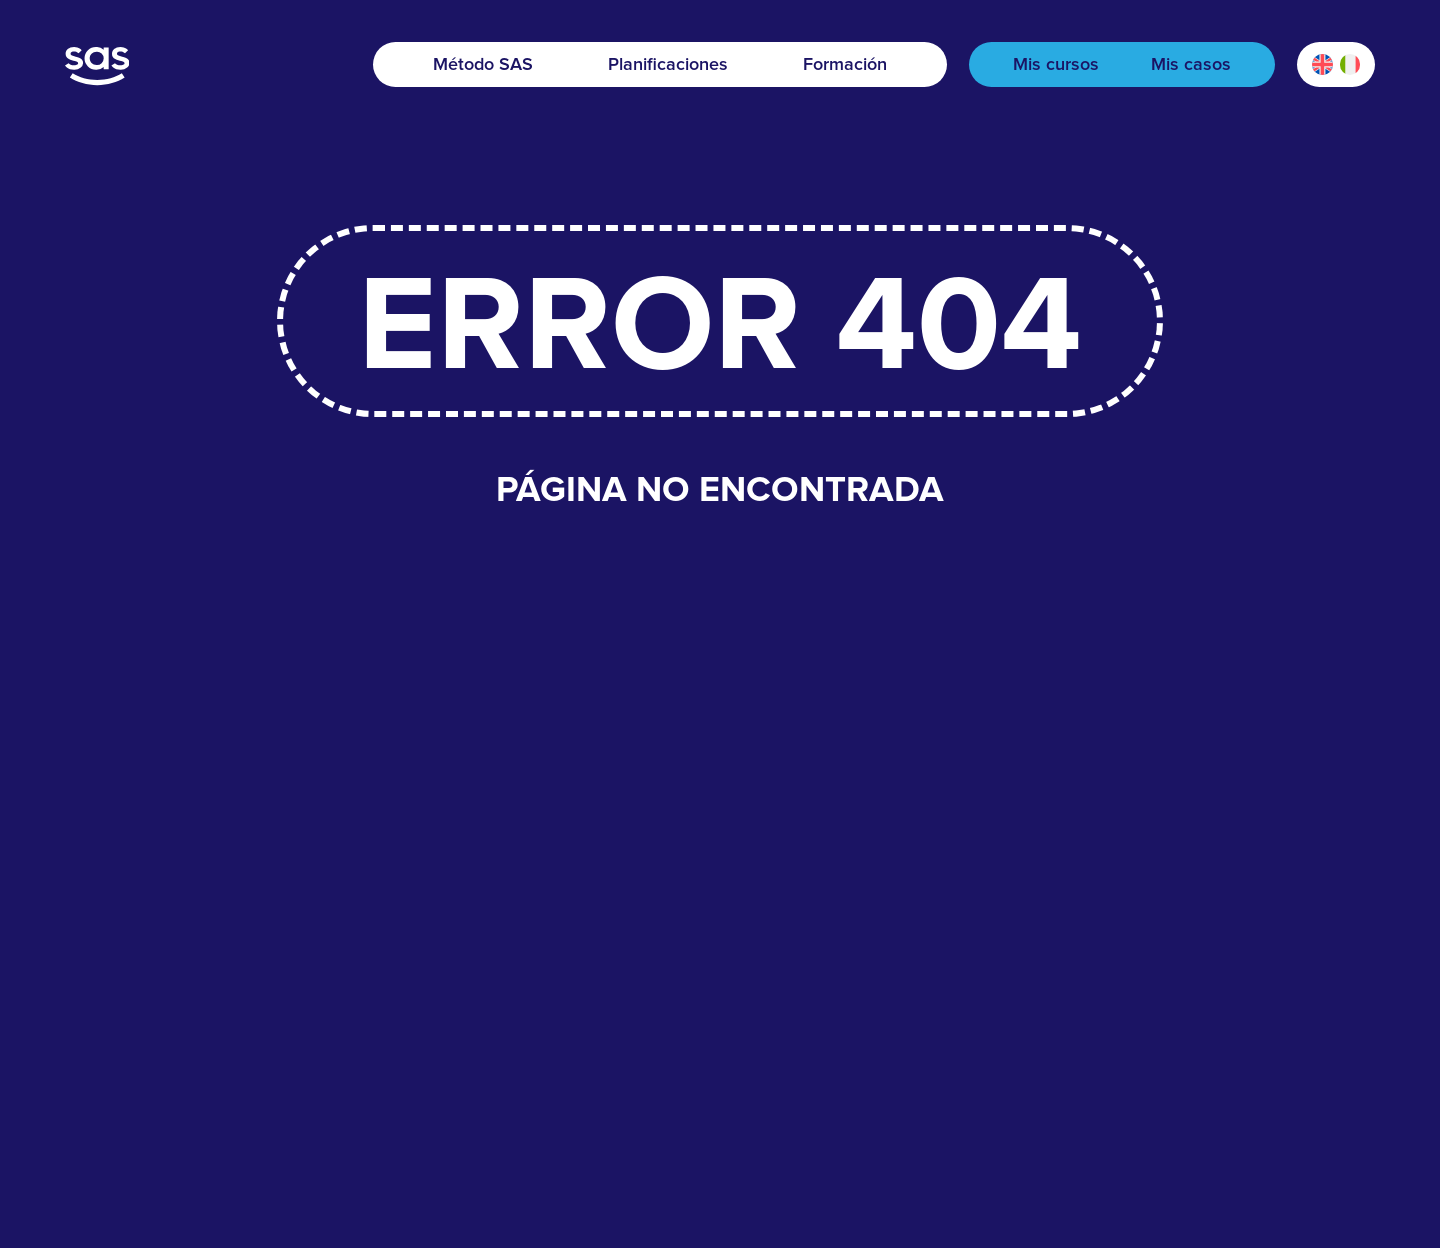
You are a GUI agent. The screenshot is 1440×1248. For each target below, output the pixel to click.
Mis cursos (1056, 65)
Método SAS (483, 65)
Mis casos (1191, 65)
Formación (845, 65)
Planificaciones (668, 65)
